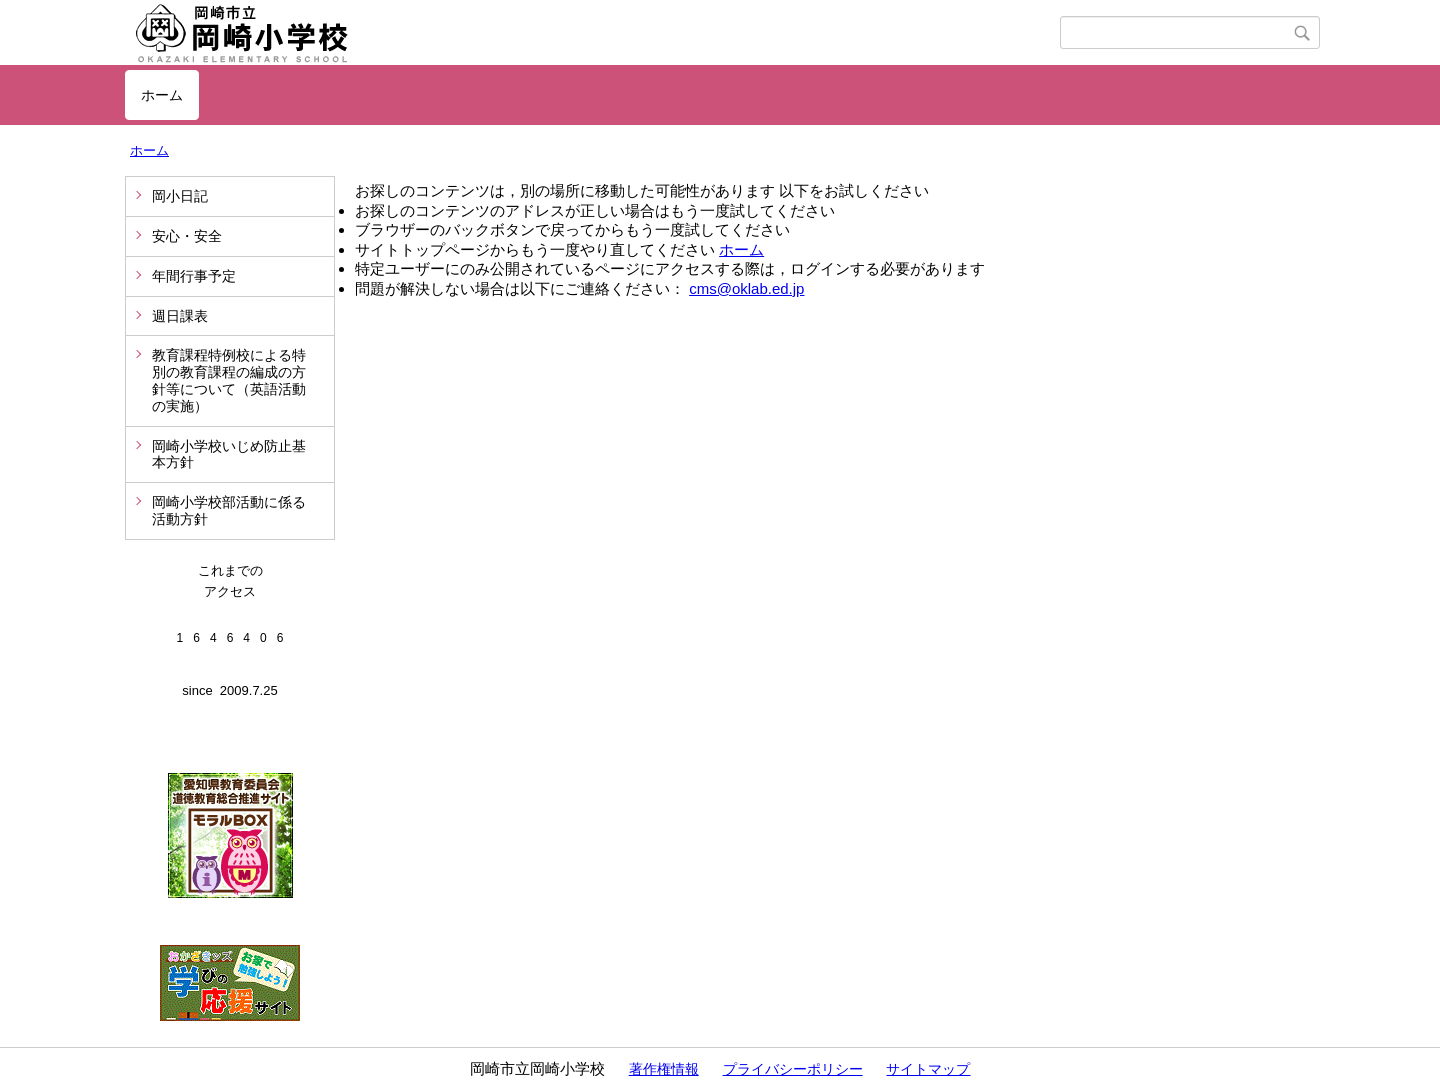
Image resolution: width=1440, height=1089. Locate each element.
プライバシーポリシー (793, 1069)
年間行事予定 (194, 276)
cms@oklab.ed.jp (746, 288)
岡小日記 (180, 196)
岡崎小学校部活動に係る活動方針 (229, 510)
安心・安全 (187, 236)
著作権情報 (664, 1069)
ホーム (162, 95)
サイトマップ (928, 1069)
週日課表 (180, 316)
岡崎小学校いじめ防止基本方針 (229, 454)
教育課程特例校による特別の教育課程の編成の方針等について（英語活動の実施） (229, 380)
